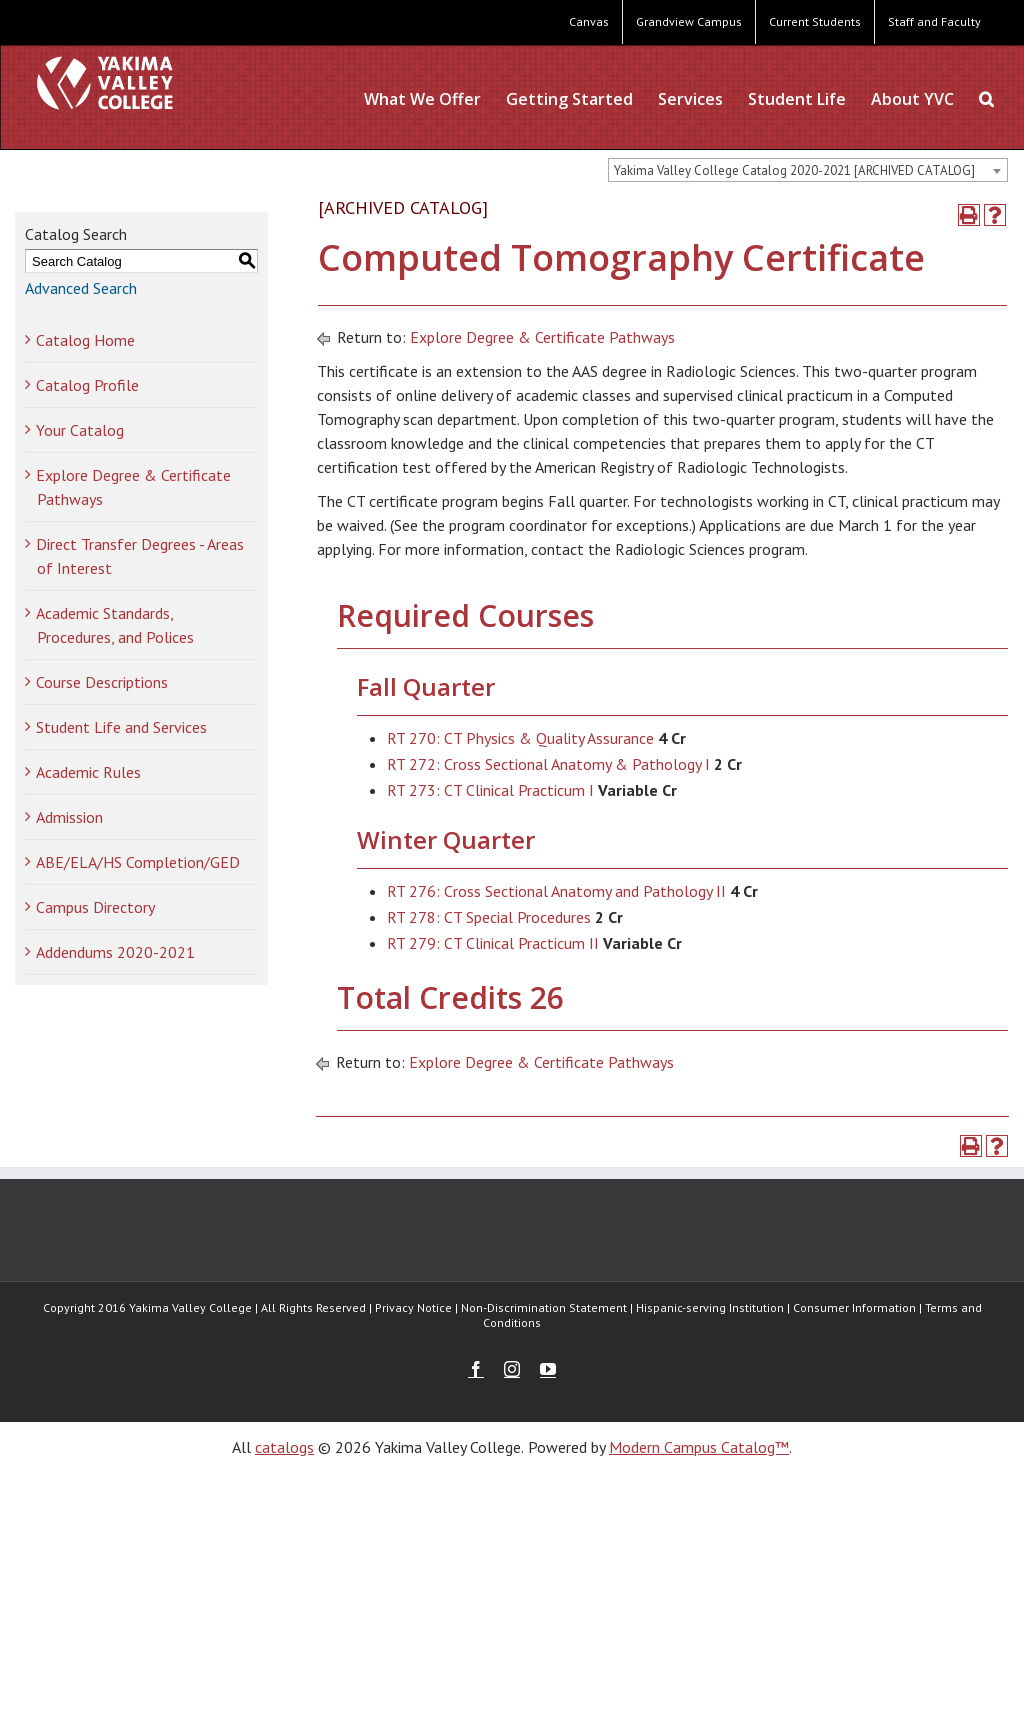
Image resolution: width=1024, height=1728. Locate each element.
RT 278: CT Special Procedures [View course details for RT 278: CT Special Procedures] (489, 917)
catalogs (284, 1447)
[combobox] (808, 170)
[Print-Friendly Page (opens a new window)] (969, 215)
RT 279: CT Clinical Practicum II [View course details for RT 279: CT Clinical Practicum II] (493, 943)
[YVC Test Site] (105, 82)
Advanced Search (81, 288)
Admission (69, 817)
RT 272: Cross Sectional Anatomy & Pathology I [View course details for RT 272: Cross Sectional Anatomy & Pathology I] (548, 764)
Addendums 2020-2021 (115, 952)
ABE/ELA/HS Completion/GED (138, 862)
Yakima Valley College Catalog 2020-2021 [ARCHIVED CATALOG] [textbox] (794, 170)
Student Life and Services (121, 727)
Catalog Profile (87, 385)
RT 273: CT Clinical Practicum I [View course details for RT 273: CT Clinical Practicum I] (490, 790)
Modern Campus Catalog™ (699, 1447)
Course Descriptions (102, 682)
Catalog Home (85, 340)
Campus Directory (95, 907)
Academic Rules (88, 772)
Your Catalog (80, 430)
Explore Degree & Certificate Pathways (542, 337)
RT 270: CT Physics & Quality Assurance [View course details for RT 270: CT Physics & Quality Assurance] (520, 738)
